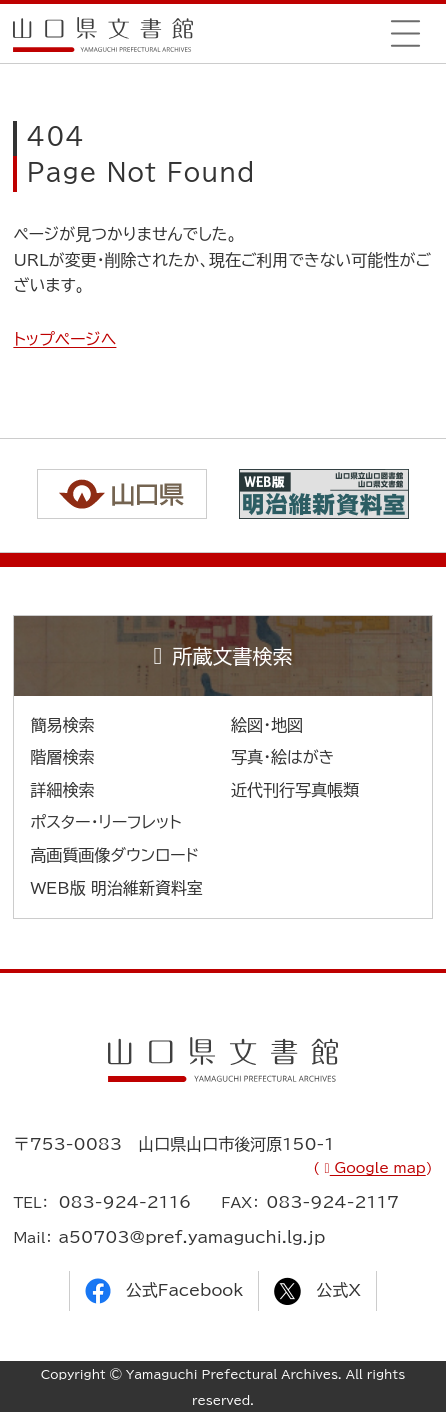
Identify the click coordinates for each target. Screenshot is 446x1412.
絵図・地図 (267, 725)
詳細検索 (62, 790)
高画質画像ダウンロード (114, 855)
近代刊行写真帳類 (295, 790)
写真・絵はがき (283, 757)
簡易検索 (62, 725)
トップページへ (64, 339)
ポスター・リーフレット (105, 822)
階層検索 (62, 757)
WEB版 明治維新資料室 (116, 888)
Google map (378, 1168)
